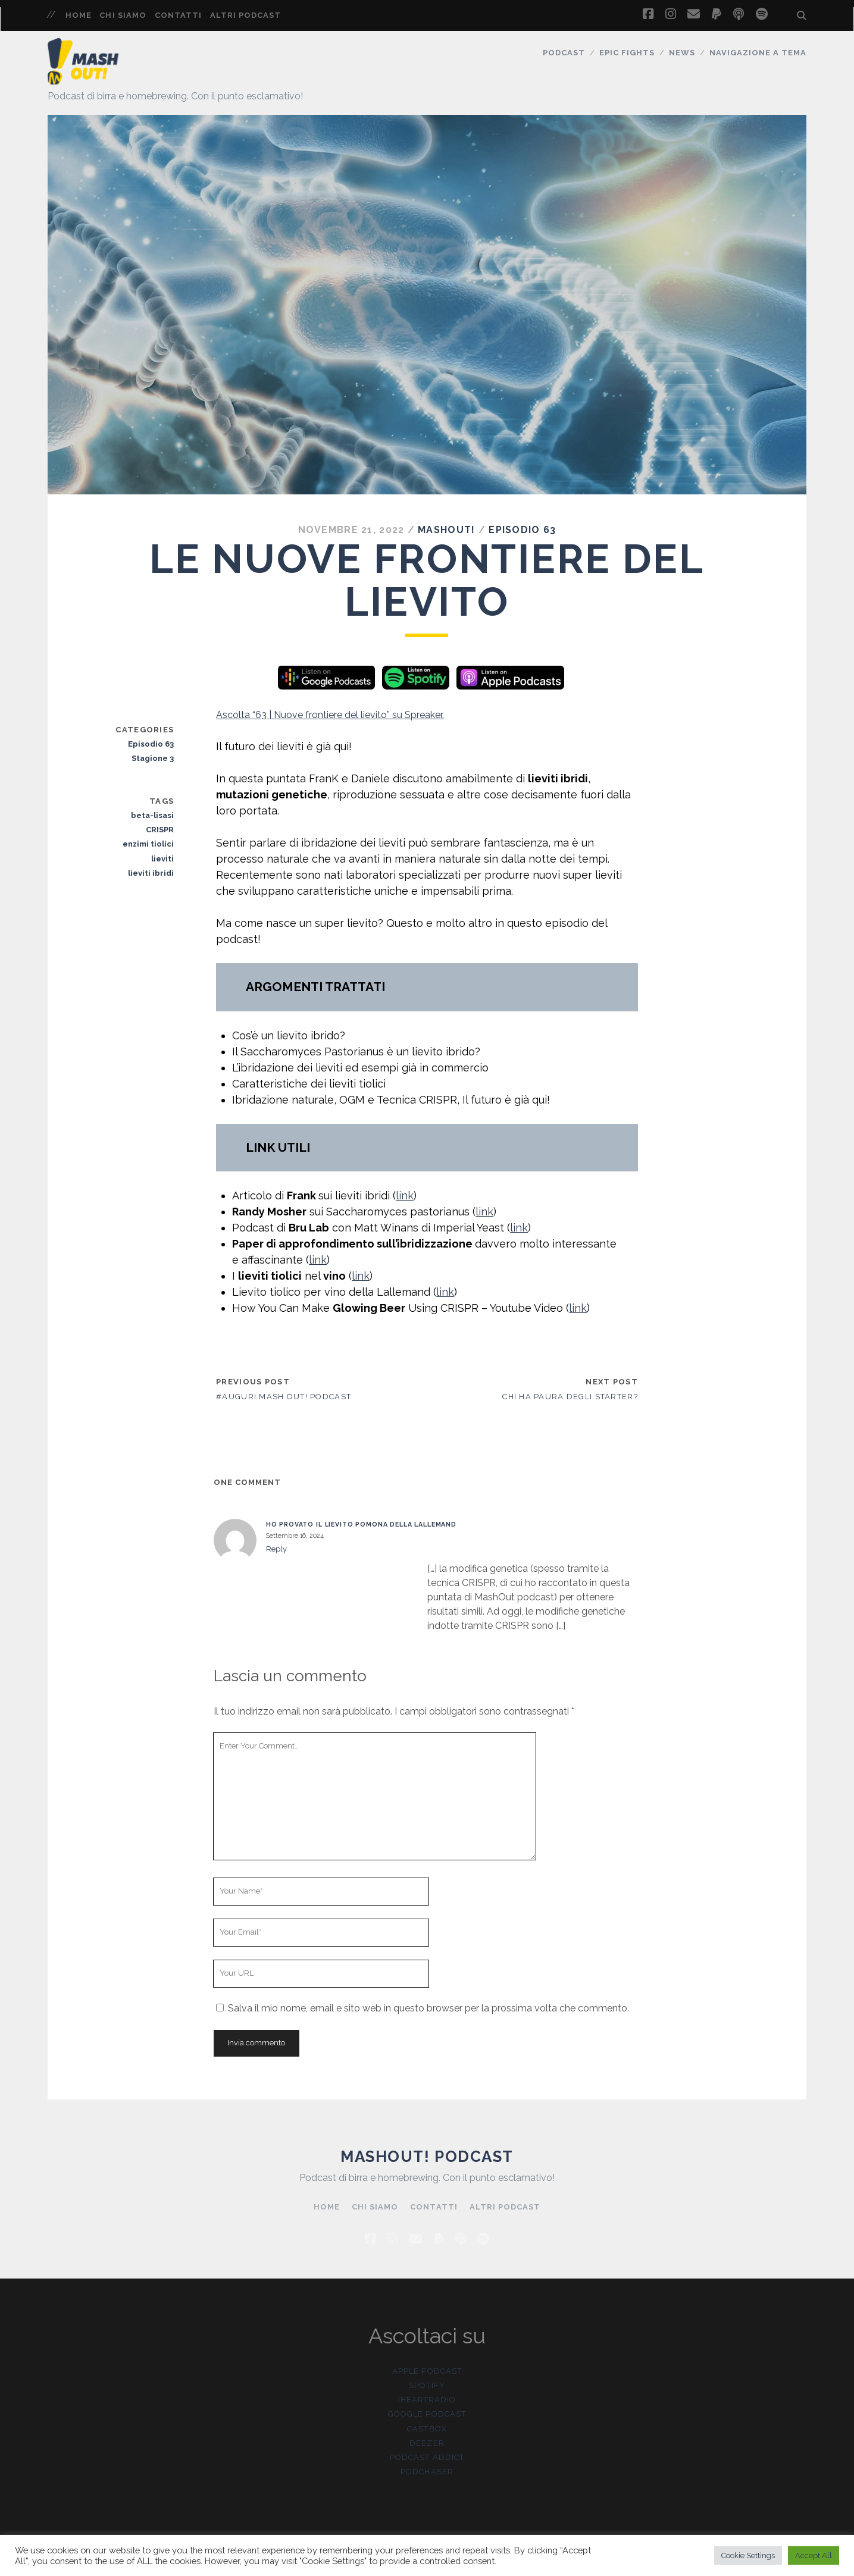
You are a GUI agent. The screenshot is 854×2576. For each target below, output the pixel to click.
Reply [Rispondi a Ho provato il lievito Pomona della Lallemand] (276, 1548)
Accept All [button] (813, 2555)
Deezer (426, 2443)
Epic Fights (627, 52)
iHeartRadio (427, 2399)
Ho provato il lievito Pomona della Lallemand (361, 1524)
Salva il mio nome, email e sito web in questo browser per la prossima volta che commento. (428, 2008)
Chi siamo (122, 15)
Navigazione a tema (758, 52)
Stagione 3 (153, 758)
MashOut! (446, 529)
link (405, 1195)
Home (78, 15)
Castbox (426, 2428)
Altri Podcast (245, 15)
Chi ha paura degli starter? (570, 1396)
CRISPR (160, 829)
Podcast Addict (427, 2457)
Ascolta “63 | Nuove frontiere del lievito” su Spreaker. (330, 714)
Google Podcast (427, 2413)
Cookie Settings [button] (748, 2555)
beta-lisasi (152, 815)
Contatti (178, 15)
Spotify (427, 2385)
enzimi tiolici (148, 843)
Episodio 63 (522, 529)
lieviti (162, 858)
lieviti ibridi (151, 873)
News (682, 52)
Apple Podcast (427, 2371)
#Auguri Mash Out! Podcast (283, 1396)
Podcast (564, 52)
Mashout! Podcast (427, 2157)
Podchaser (427, 2471)
